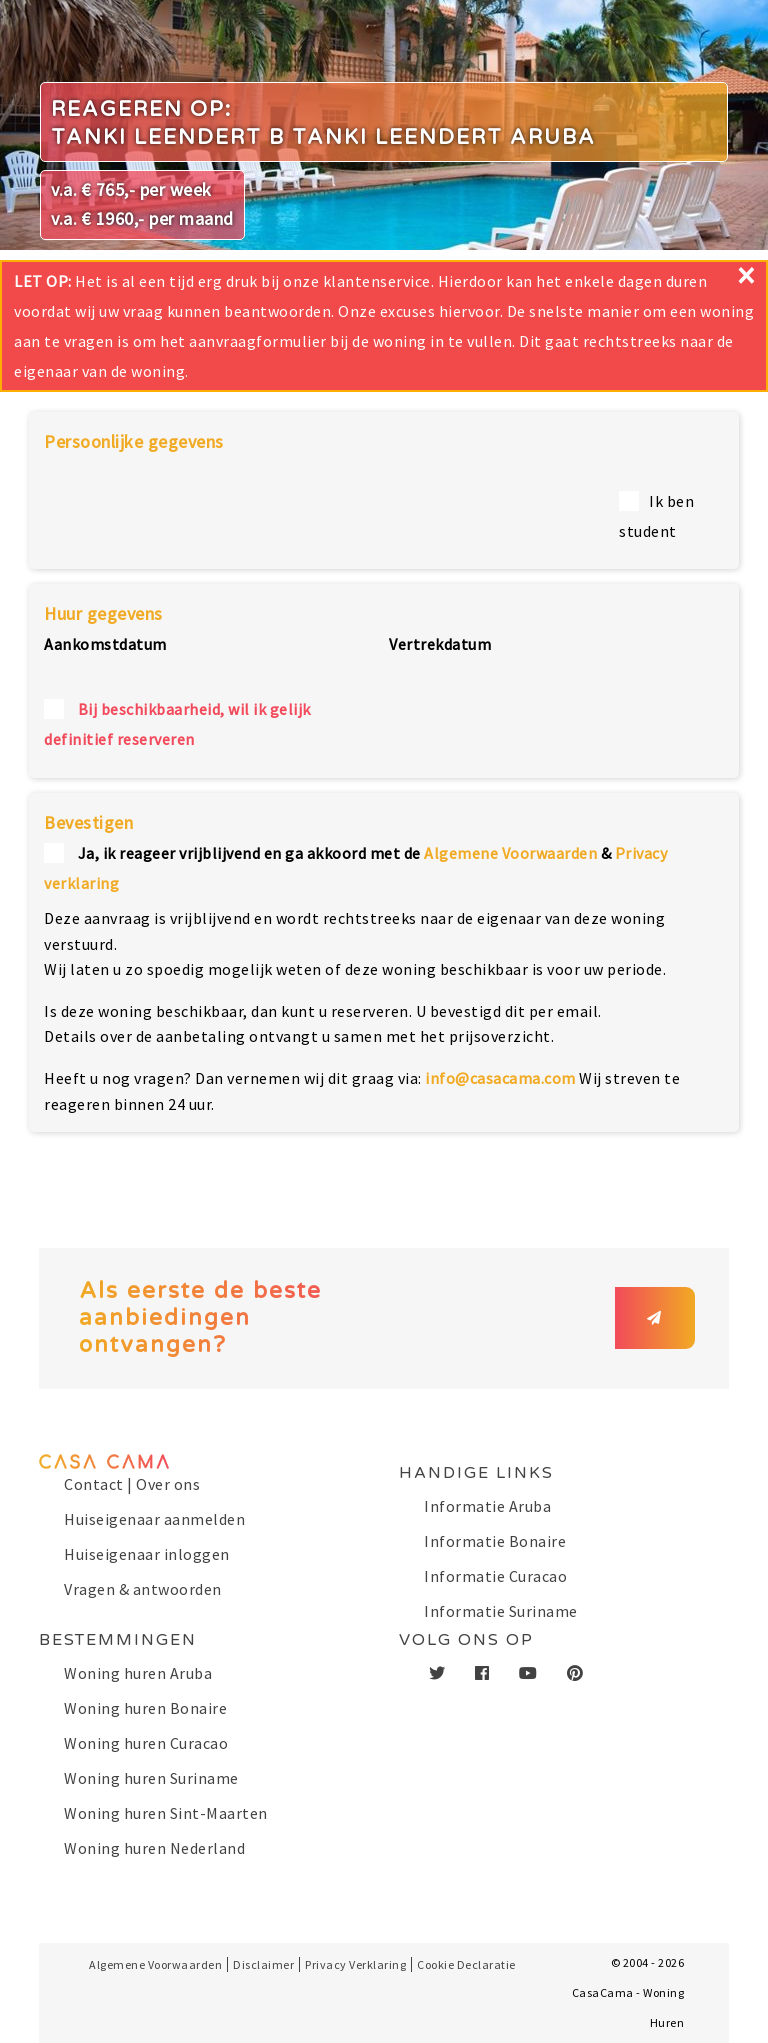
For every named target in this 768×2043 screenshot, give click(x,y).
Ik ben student (656, 516)
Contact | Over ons (132, 1484)
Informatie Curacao (495, 1576)
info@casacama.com (500, 1078)
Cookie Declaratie (466, 1964)
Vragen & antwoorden (143, 1589)
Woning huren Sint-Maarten (166, 1813)
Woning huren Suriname (151, 1778)
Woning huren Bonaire (145, 1708)
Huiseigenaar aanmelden (154, 1519)
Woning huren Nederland (154, 1848)
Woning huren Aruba (138, 1673)
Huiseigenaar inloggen (147, 1554)
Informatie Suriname (501, 1611)
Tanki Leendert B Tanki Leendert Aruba (323, 137)
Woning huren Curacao (146, 1743)
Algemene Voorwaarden (510, 853)
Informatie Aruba (487, 1506)
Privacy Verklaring (355, 1964)
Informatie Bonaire (495, 1541)
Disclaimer (263, 1964)
